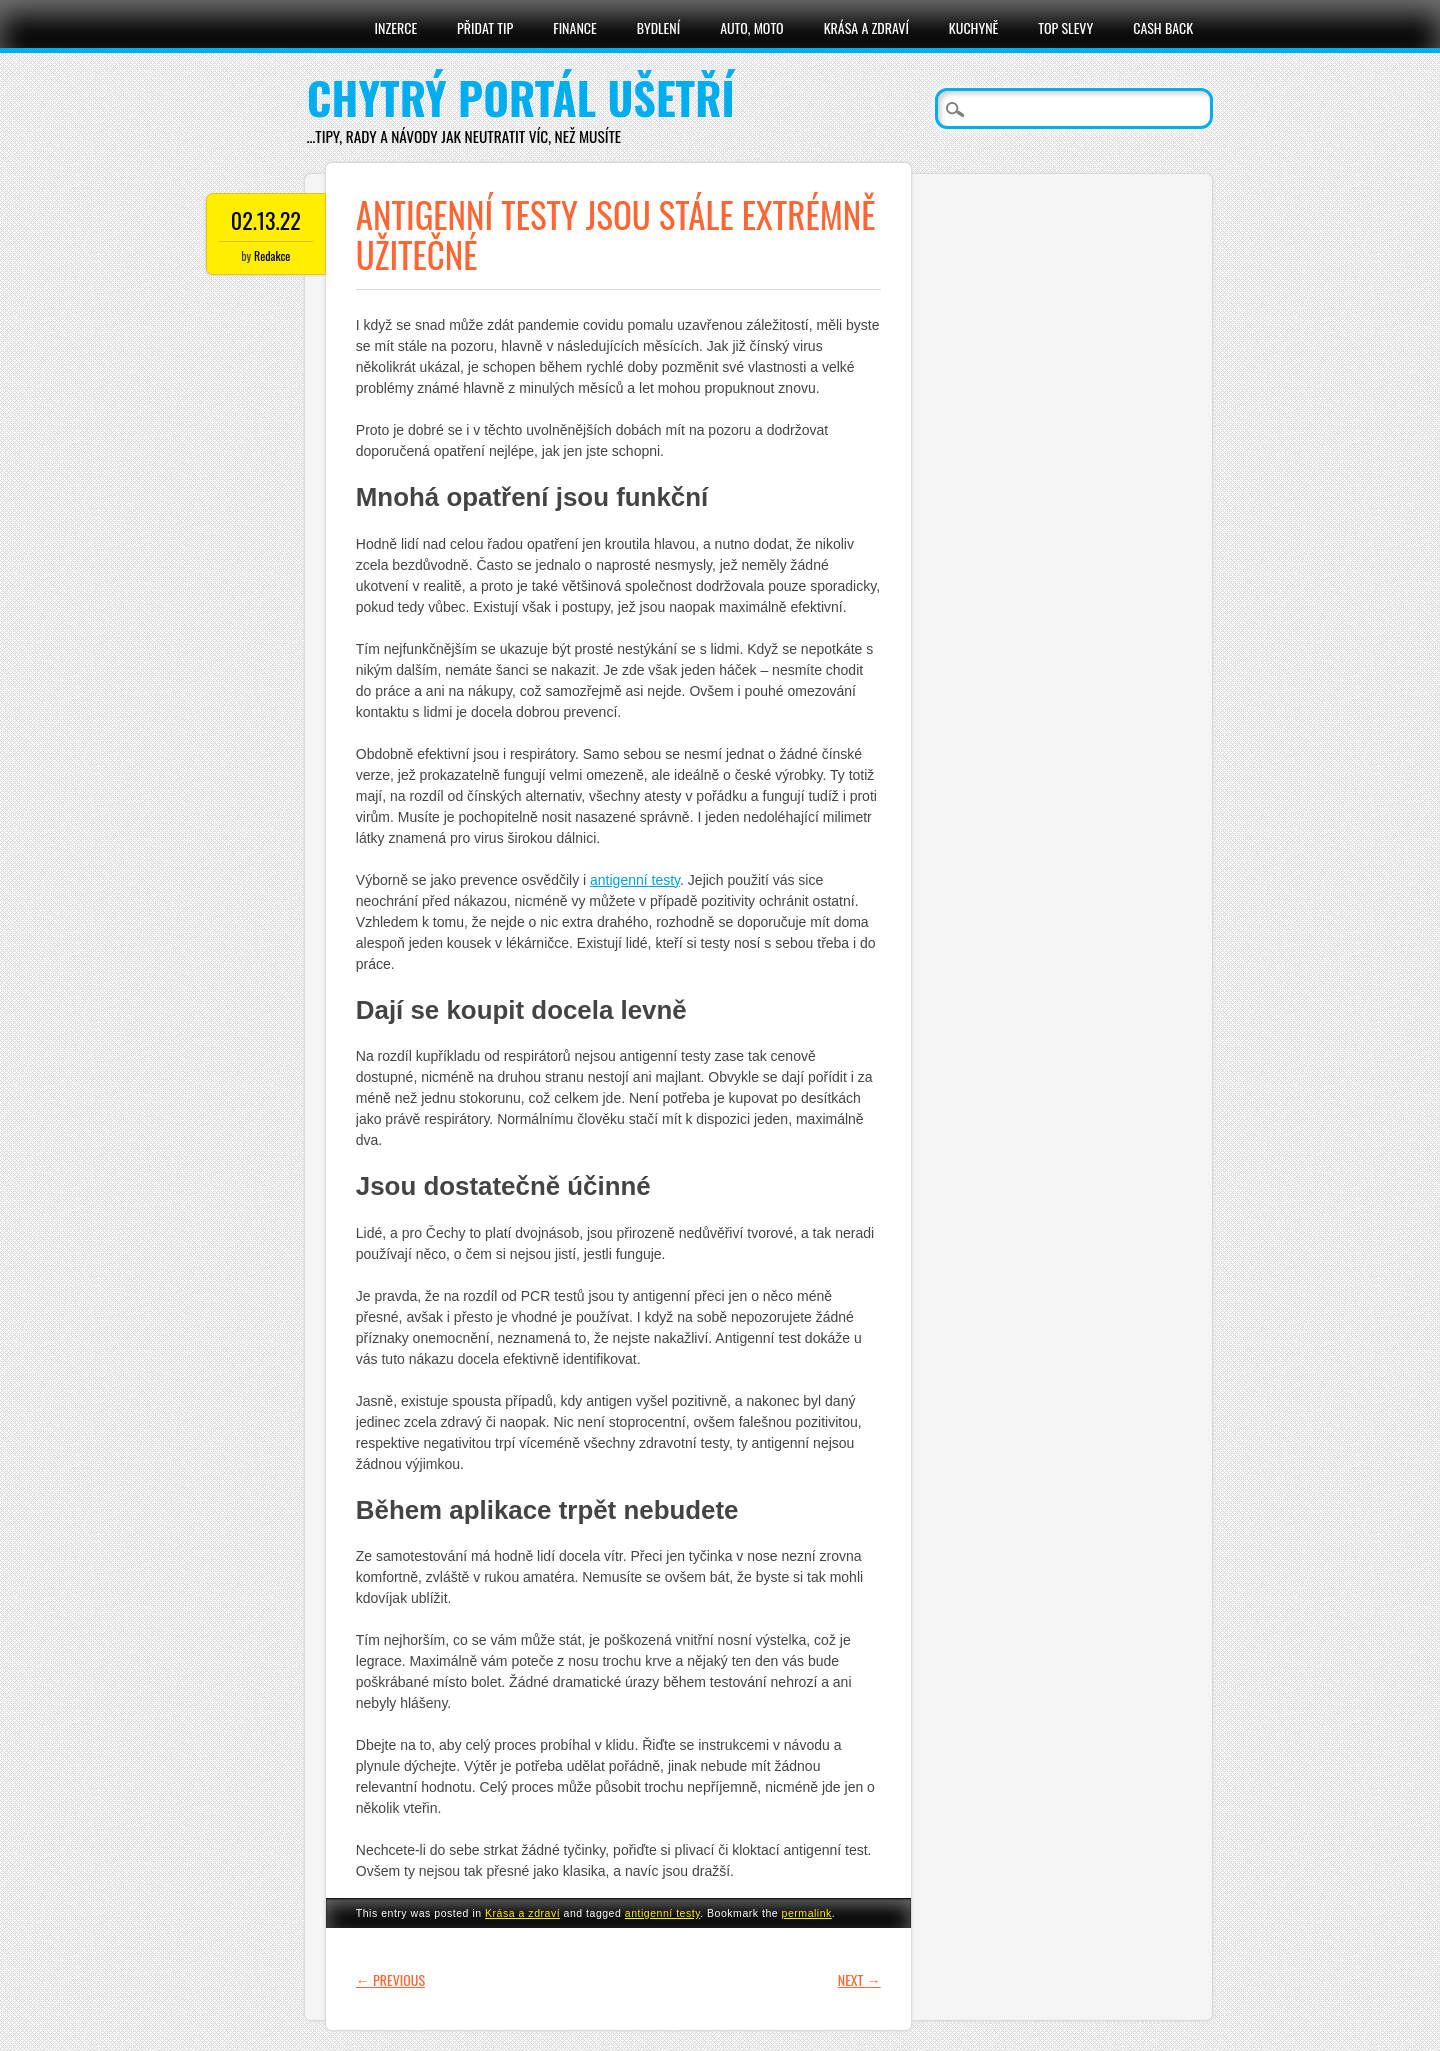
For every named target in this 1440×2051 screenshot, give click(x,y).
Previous (390, 1979)
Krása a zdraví (866, 27)
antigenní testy (635, 880)
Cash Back (1163, 27)
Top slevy (1065, 27)
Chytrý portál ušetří (521, 97)
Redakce (272, 255)
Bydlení (658, 27)
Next (859, 1979)
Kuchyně (973, 27)
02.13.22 (266, 220)
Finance (575, 27)
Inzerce (396, 27)
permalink (807, 1913)
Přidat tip (485, 27)
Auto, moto (752, 27)
